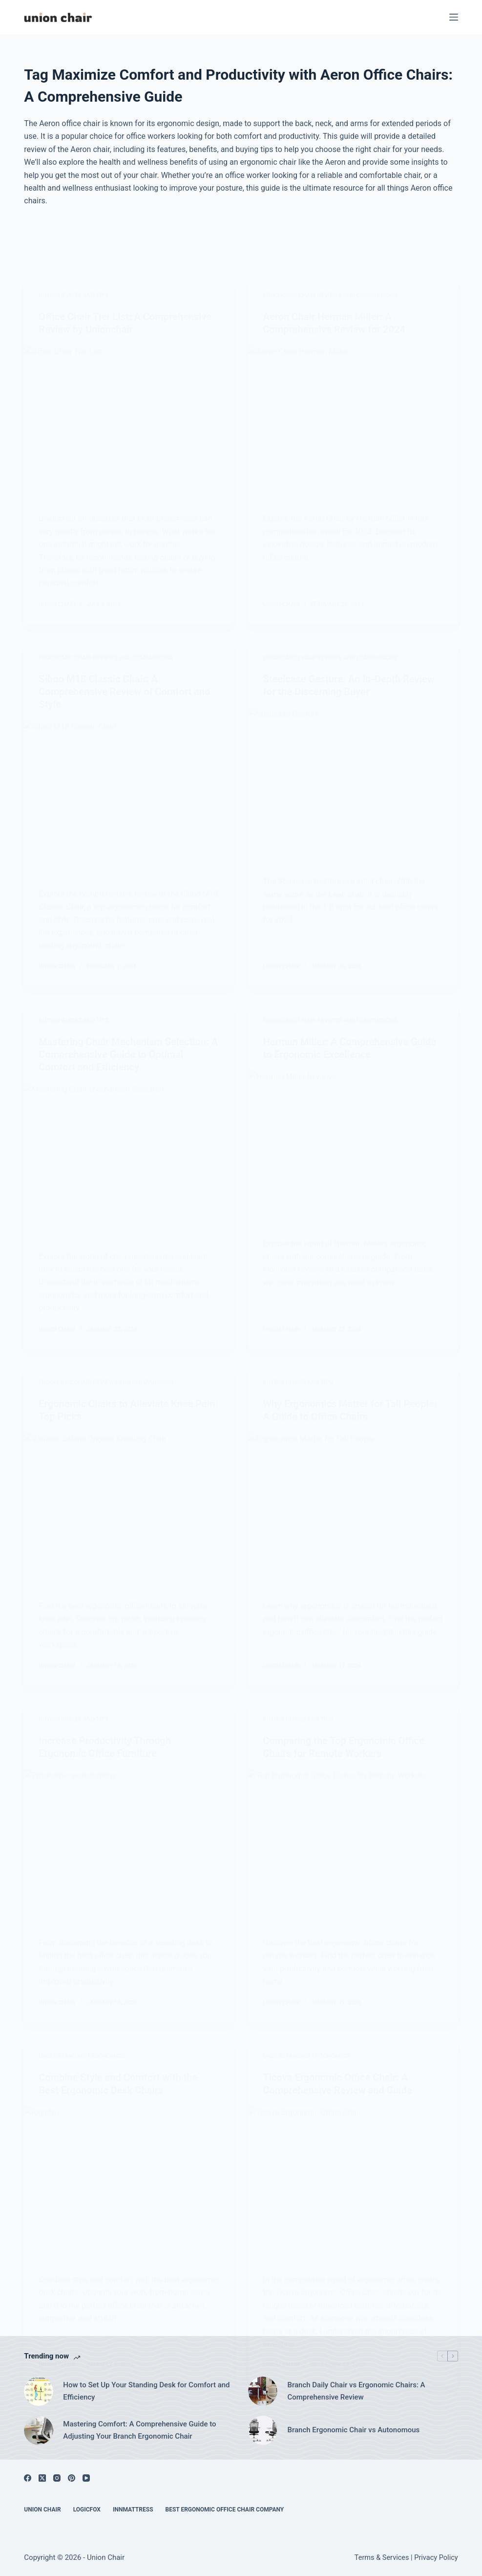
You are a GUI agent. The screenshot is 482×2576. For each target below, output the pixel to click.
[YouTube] (86, 2478)
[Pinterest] (71, 2478)
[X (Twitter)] (42, 2478)
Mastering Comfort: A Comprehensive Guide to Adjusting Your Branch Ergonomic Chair (139, 2430)
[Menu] (453, 17)
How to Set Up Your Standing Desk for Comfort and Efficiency (146, 2390)
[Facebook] (27, 2478)
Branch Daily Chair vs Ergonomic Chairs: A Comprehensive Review (356, 2390)
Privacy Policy (436, 2558)
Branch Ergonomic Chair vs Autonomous (353, 2429)
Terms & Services (382, 2558)
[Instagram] (57, 2478)
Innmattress (133, 2509)
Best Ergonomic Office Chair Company (225, 2509)
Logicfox (87, 2509)
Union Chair (42, 2509)
